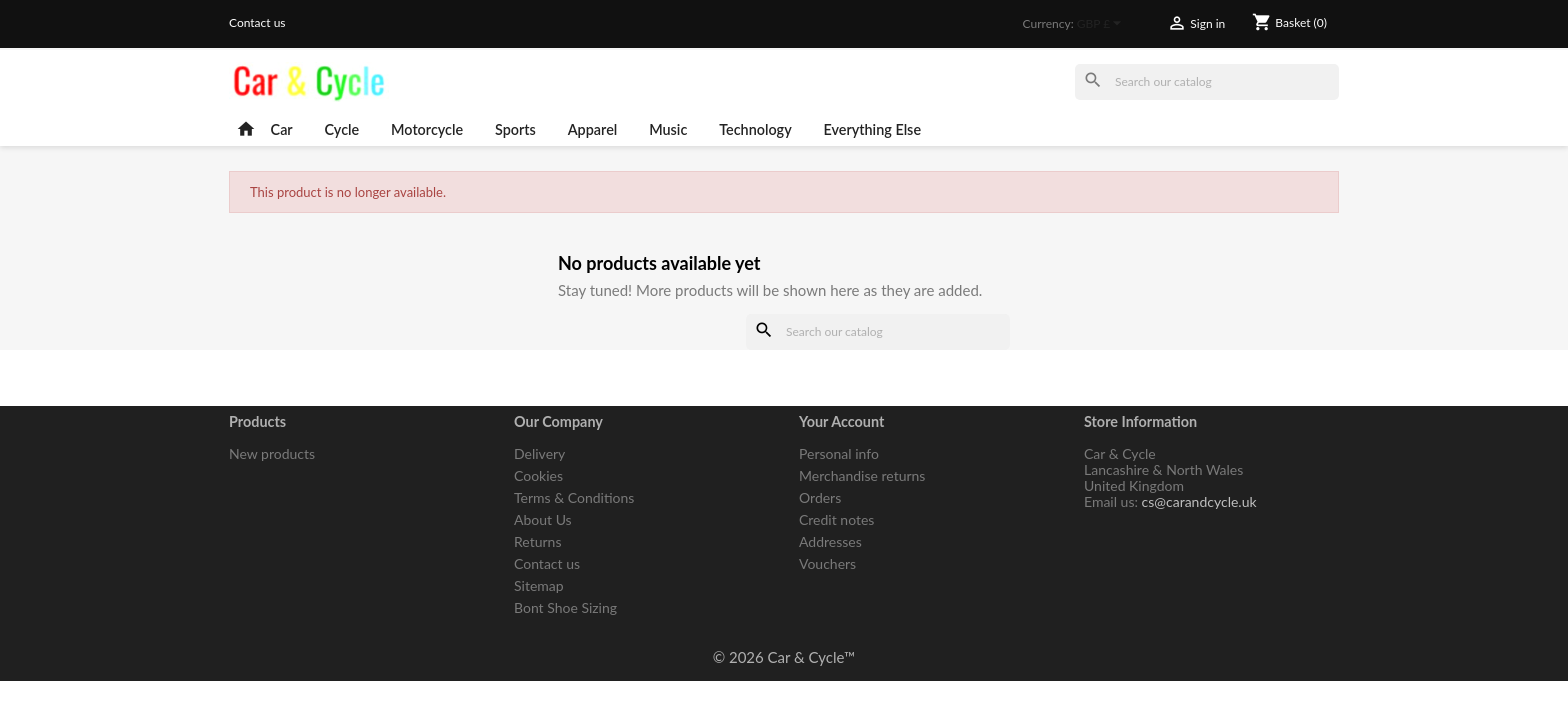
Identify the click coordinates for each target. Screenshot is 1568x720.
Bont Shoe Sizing (565, 607)
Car (282, 129)
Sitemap (539, 585)
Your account (841, 421)
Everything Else (873, 129)
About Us (543, 519)
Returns (537, 541)
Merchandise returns (862, 475)
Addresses (830, 541)
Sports (515, 129)
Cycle (342, 129)
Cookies (538, 475)
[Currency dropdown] (1102, 25)
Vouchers (827, 563)
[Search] (1207, 82)
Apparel (593, 129)
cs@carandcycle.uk (1199, 501)
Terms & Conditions (574, 497)
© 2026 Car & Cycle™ (784, 657)
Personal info (839, 453)
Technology (755, 129)
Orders (820, 497)
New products (272, 453)
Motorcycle (427, 129)
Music (668, 129)
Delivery (539, 453)
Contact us (257, 22)
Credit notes (836, 519)
